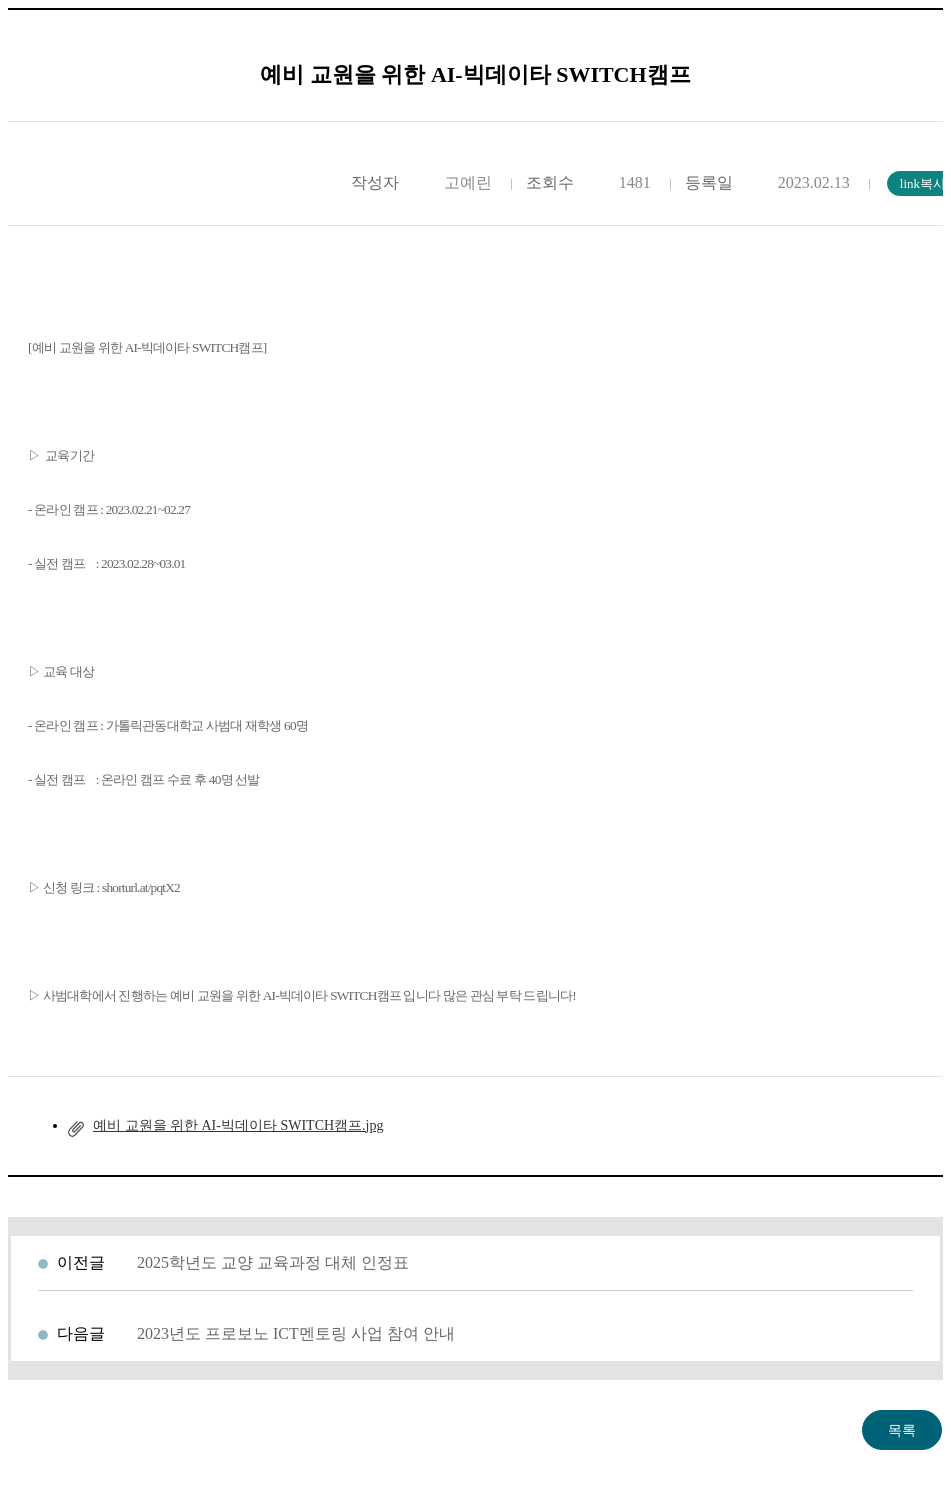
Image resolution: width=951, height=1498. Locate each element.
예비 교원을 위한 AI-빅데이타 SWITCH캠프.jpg (238, 1125)
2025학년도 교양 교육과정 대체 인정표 (273, 1262)
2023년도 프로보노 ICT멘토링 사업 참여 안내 (296, 1333)
